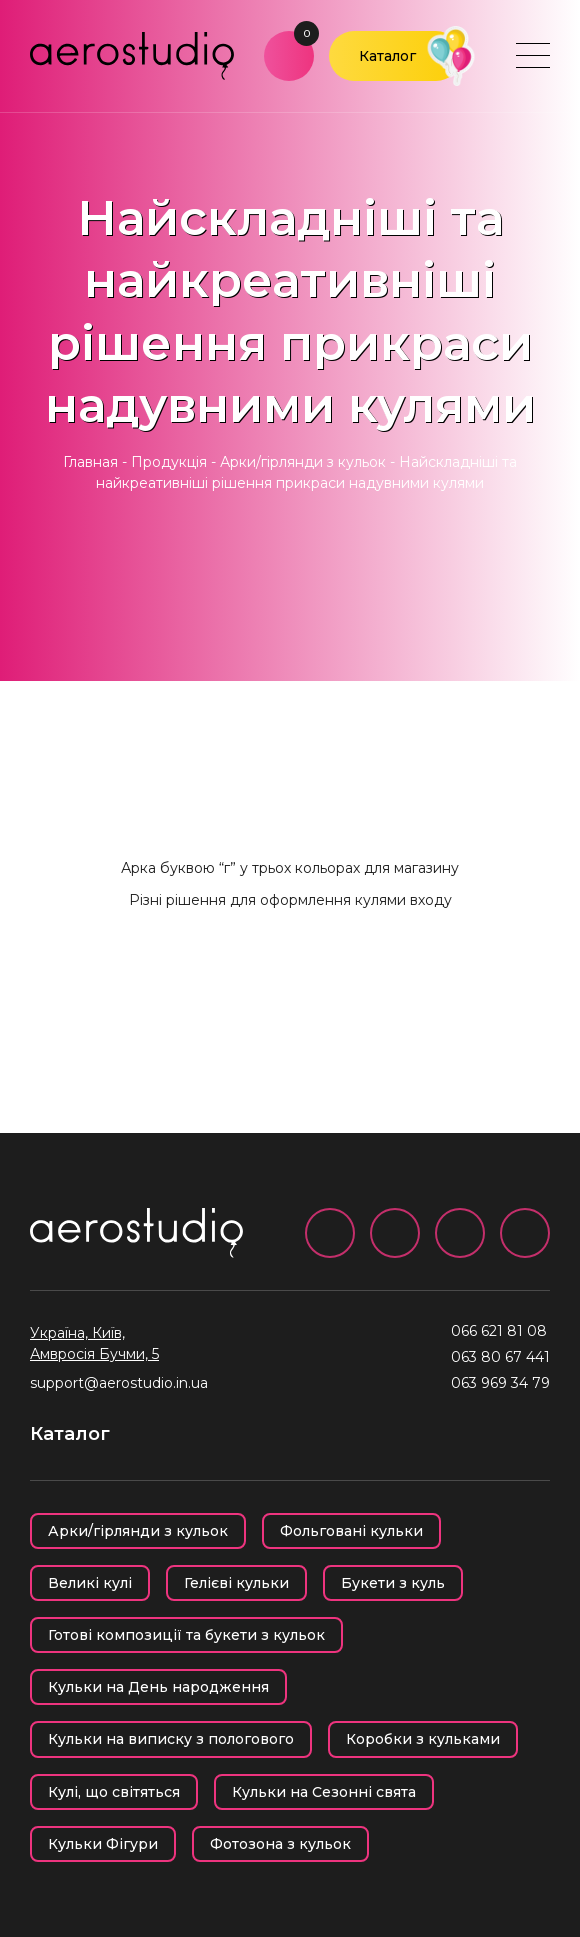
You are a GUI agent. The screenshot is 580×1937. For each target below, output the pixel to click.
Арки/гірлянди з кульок (303, 462)
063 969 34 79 (500, 1383)
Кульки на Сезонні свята (324, 1792)
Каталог (387, 56)
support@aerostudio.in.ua (119, 1383)
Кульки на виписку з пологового (171, 1739)
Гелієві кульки (236, 1583)
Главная (90, 462)
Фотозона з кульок (280, 1844)
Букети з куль (393, 1583)
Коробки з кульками (423, 1739)
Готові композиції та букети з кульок (186, 1635)
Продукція (169, 462)
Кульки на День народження (158, 1687)
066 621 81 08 (499, 1331)
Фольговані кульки (351, 1531)
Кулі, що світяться (114, 1792)
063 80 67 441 (500, 1357)
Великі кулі (90, 1583)
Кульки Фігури (103, 1844)
